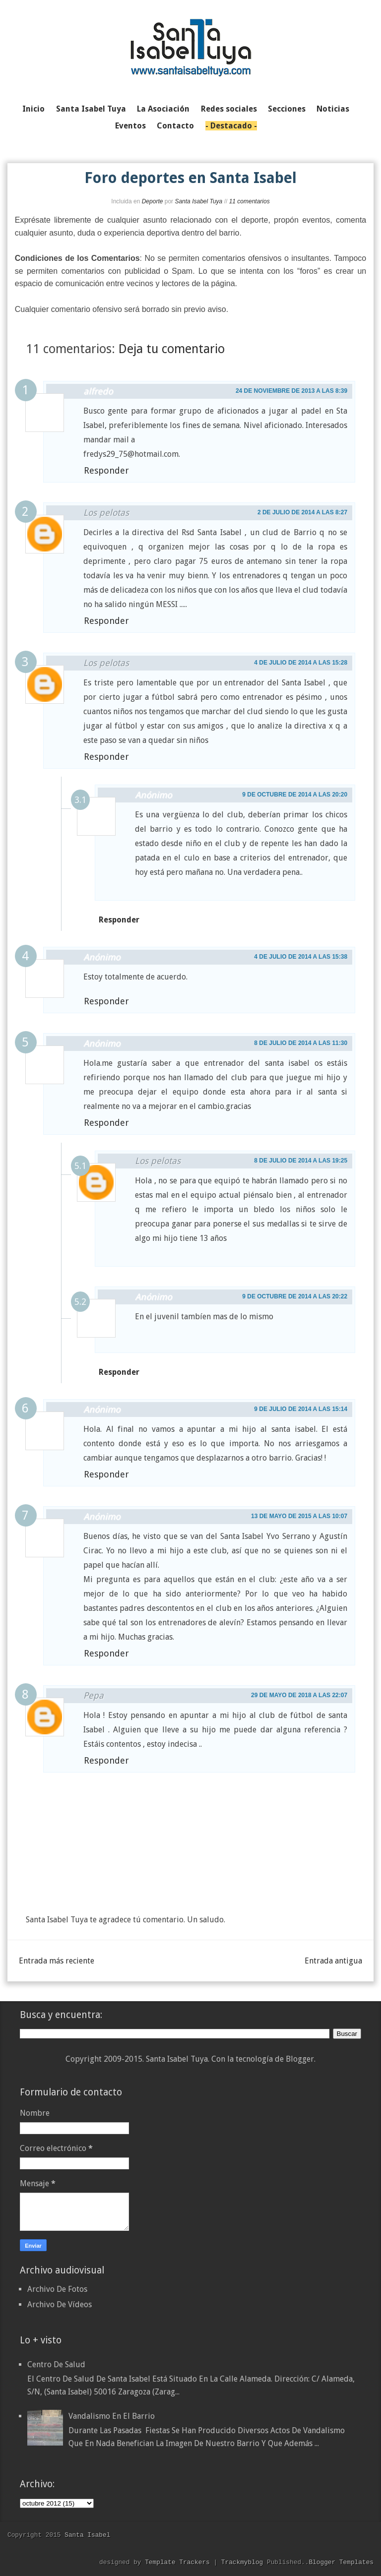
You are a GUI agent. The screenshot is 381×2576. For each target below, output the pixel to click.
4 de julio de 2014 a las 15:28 (300, 662)
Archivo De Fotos (57, 2289)
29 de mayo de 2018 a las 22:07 (299, 1695)
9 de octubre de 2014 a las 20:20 (294, 794)
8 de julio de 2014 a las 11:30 (300, 1043)
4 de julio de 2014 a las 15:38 (300, 956)
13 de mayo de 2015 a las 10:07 (299, 1516)
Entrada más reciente (56, 1960)
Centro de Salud (56, 2364)
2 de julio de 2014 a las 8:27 (302, 512)
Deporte (152, 201)
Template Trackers (177, 2562)
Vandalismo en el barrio (111, 2416)
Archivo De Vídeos (59, 2304)
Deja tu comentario (172, 349)
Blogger (300, 2059)
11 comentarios (249, 201)
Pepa (93, 1695)
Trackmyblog (242, 2562)
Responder (106, 470)
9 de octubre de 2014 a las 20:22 (294, 1296)
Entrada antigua (333, 1960)
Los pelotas (106, 512)
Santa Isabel (87, 2534)
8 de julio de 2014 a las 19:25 (300, 1160)
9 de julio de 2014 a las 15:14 (300, 1409)
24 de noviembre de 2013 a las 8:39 (291, 390)
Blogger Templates (341, 2562)
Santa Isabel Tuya (198, 201)
